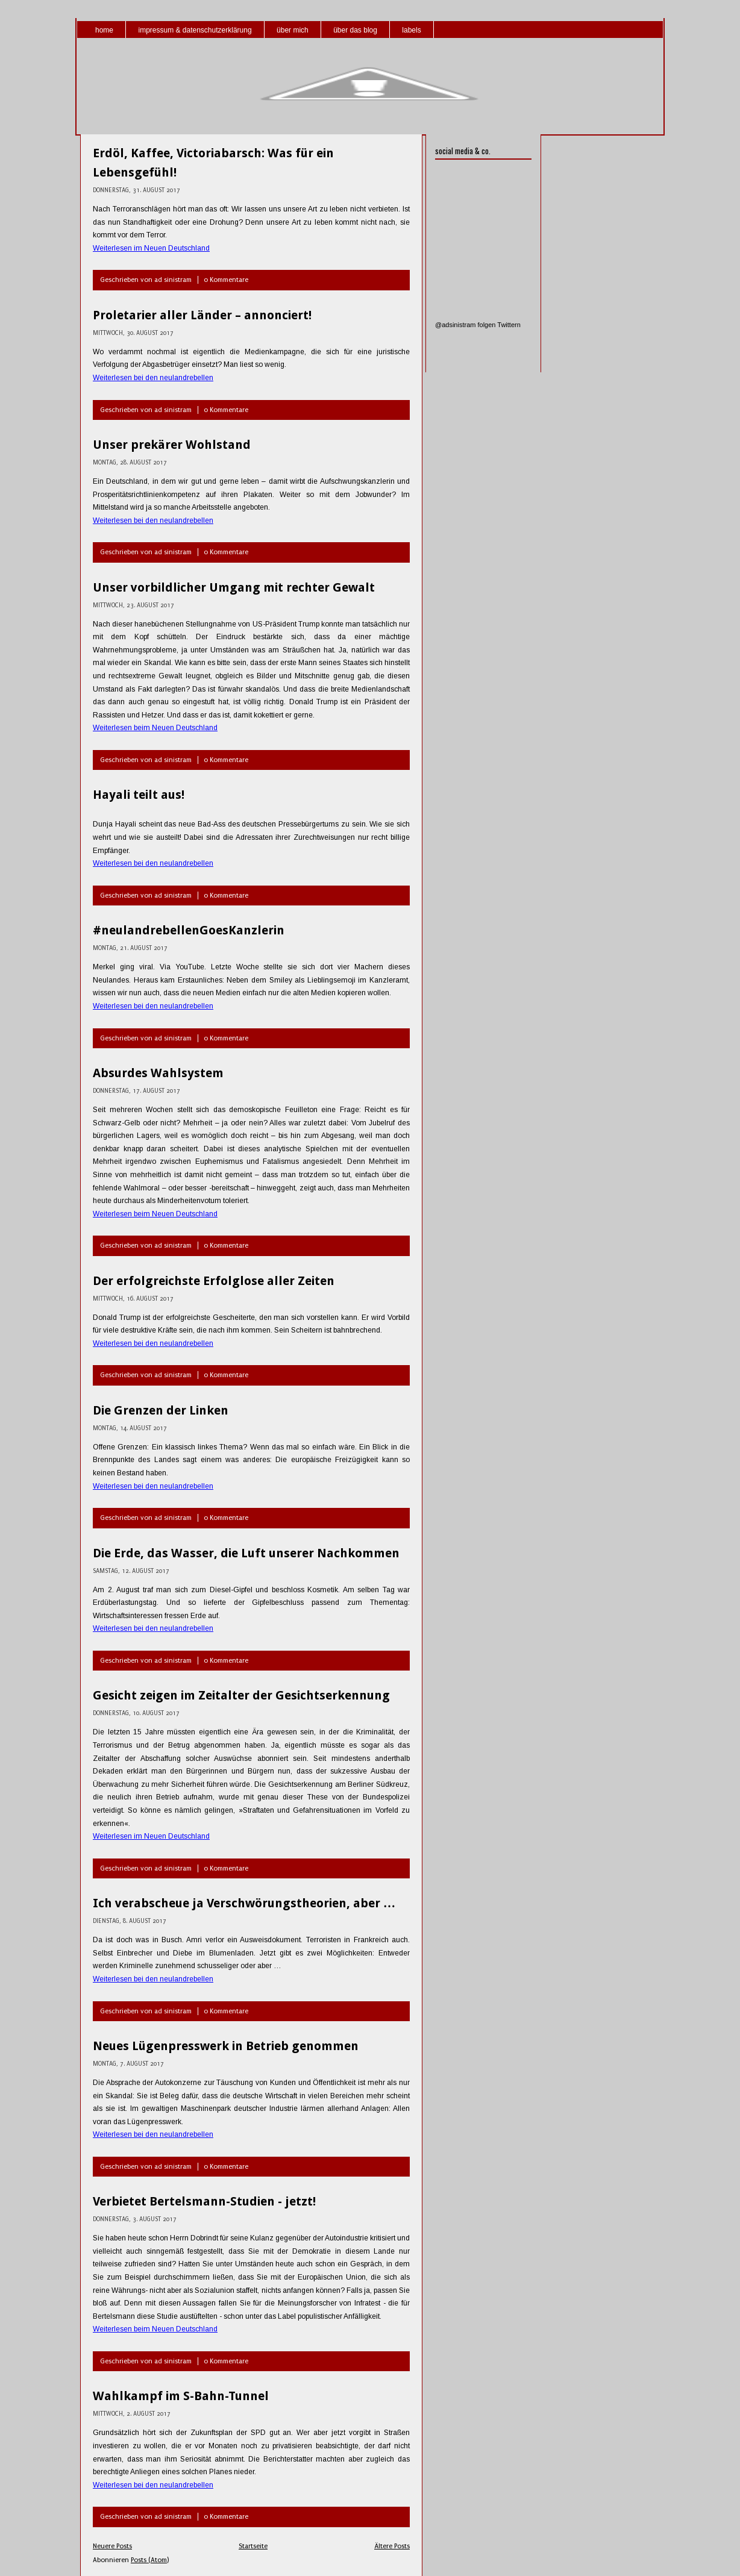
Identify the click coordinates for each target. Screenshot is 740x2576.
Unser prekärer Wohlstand (172, 444)
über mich (293, 30)
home (104, 30)
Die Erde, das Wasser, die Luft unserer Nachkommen (246, 1553)
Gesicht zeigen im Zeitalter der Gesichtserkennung (241, 1695)
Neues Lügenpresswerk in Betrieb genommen (226, 2046)
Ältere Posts (392, 2546)
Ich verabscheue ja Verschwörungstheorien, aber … (244, 1903)
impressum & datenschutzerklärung (194, 30)
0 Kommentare (226, 280)
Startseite (253, 2546)
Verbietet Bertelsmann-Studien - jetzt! (204, 2201)
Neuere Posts (112, 2546)
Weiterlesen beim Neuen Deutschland (155, 728)
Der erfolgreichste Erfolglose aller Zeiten (213, 1281)
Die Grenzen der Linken (160, 1410)
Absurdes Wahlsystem (158, 1073)
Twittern (509, 324)
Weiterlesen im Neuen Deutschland (151, 248)
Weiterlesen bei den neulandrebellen (153, 378)
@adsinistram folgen (465, 324)
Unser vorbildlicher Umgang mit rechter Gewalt (234, 587)
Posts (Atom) (150, 2560)
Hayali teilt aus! (138, 794)
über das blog (355, 30)
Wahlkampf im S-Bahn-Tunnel (181, 2396)
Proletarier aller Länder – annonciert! (202, 315)
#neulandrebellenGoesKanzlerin (188, 930)
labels (411, 30)
